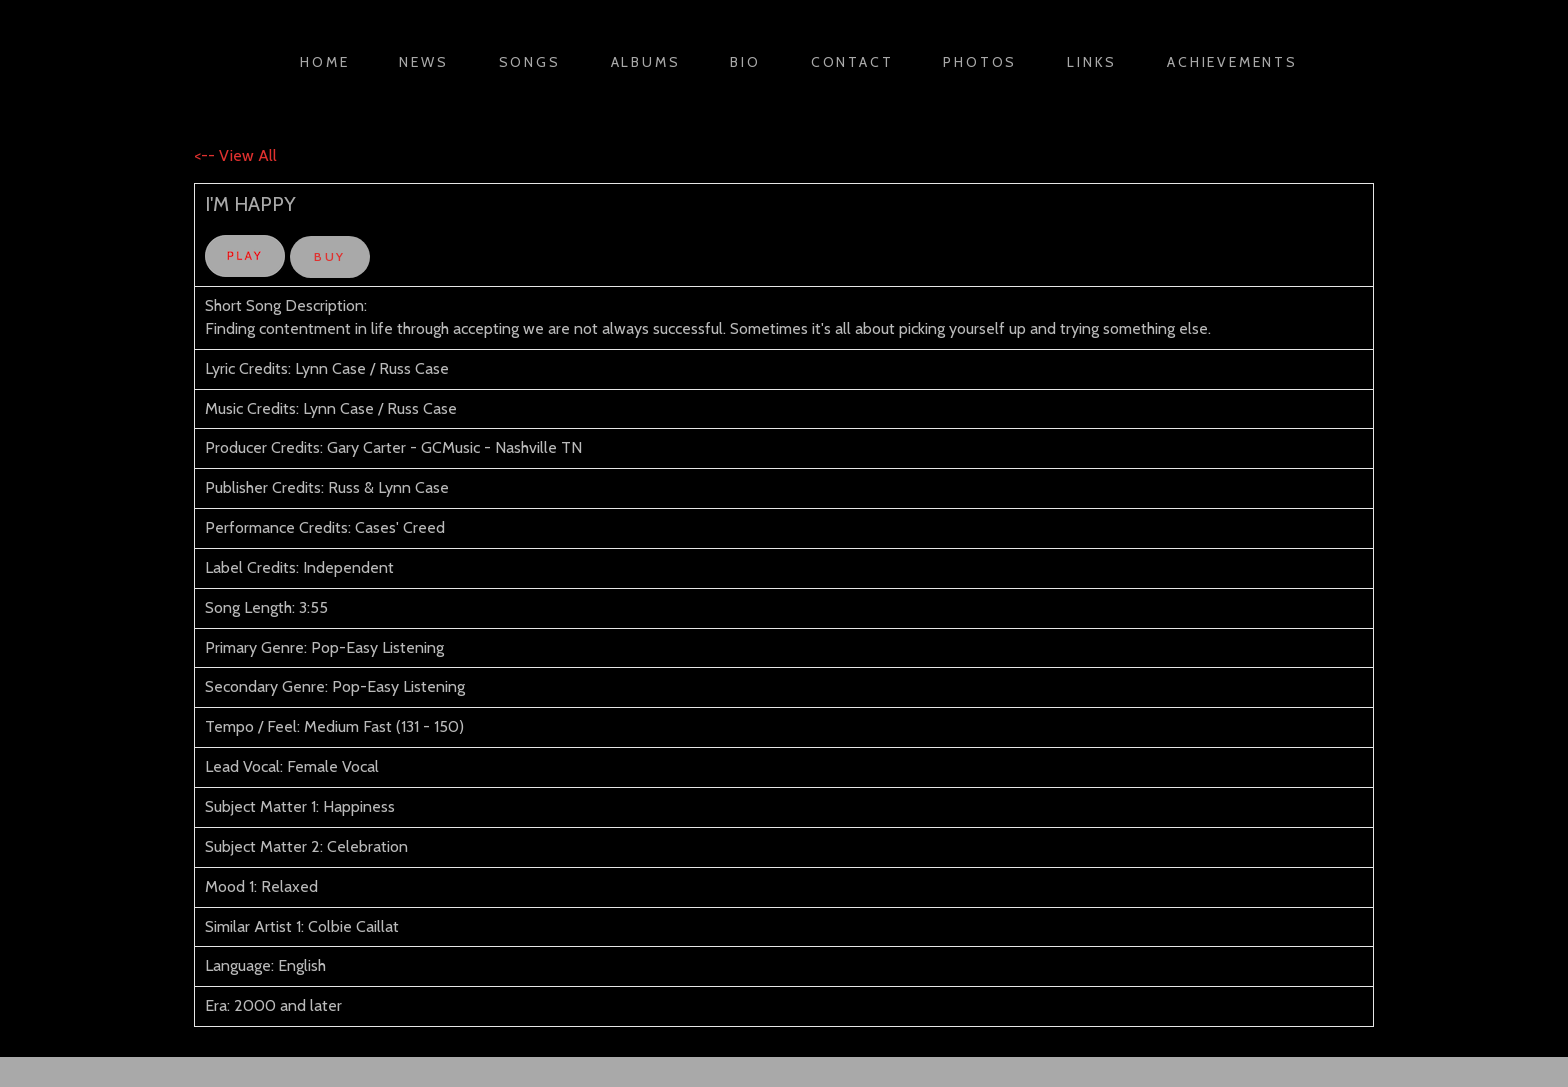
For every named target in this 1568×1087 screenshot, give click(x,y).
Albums (646, 62)
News (423, 62)
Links (1092, 62)
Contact (852, 62)
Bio (745, 62)
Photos (980, 62)
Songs (530, 62)
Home (324, 62)
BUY (329, 256)
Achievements (1232, 62)
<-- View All (235, 155)
